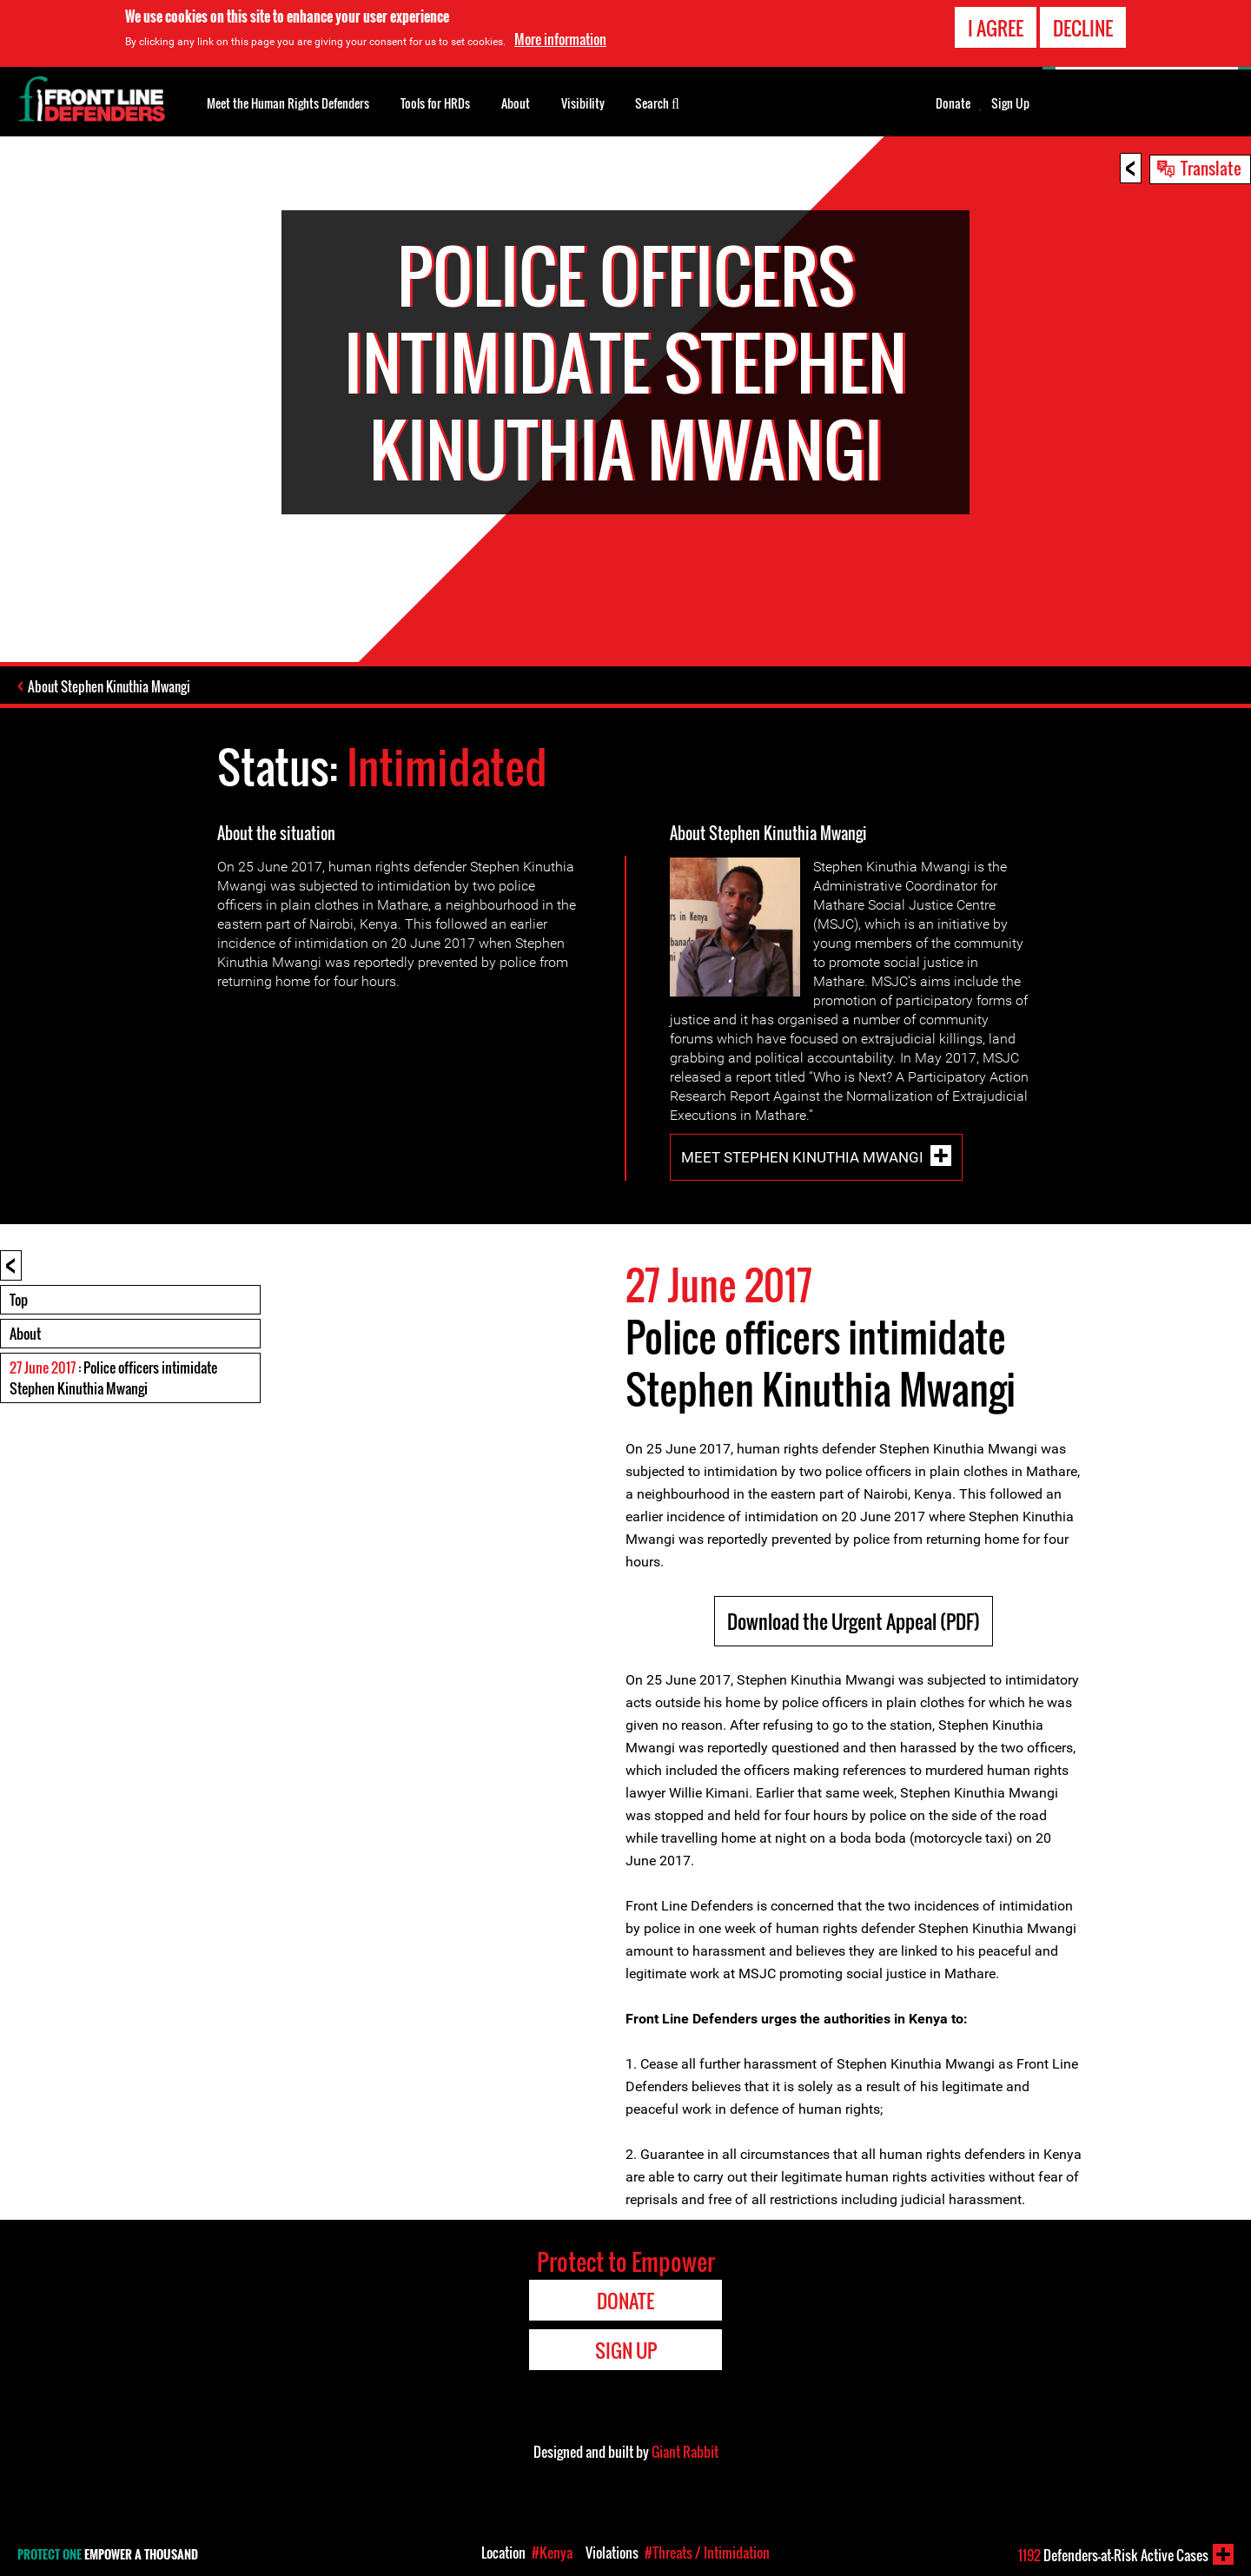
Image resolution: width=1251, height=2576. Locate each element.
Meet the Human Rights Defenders (288, 103)
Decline (1083, 28)
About (25, 1333)
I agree (995, 28)
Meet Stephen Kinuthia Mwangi (802, 1157)
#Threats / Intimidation (707, 2552)
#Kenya (552, 2552)
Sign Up (1010, 103)
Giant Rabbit (685, 2451)
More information (560, 39)
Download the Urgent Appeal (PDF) (853, 1621)
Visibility (583, 103)
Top (19, 1299)
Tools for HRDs (435, 103)
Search (657, 101)
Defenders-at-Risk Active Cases (1113, 2555)
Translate (1211, 168)
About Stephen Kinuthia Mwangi (109, 686)
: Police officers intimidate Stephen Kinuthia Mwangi (113, 1378)
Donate (953, 103)
